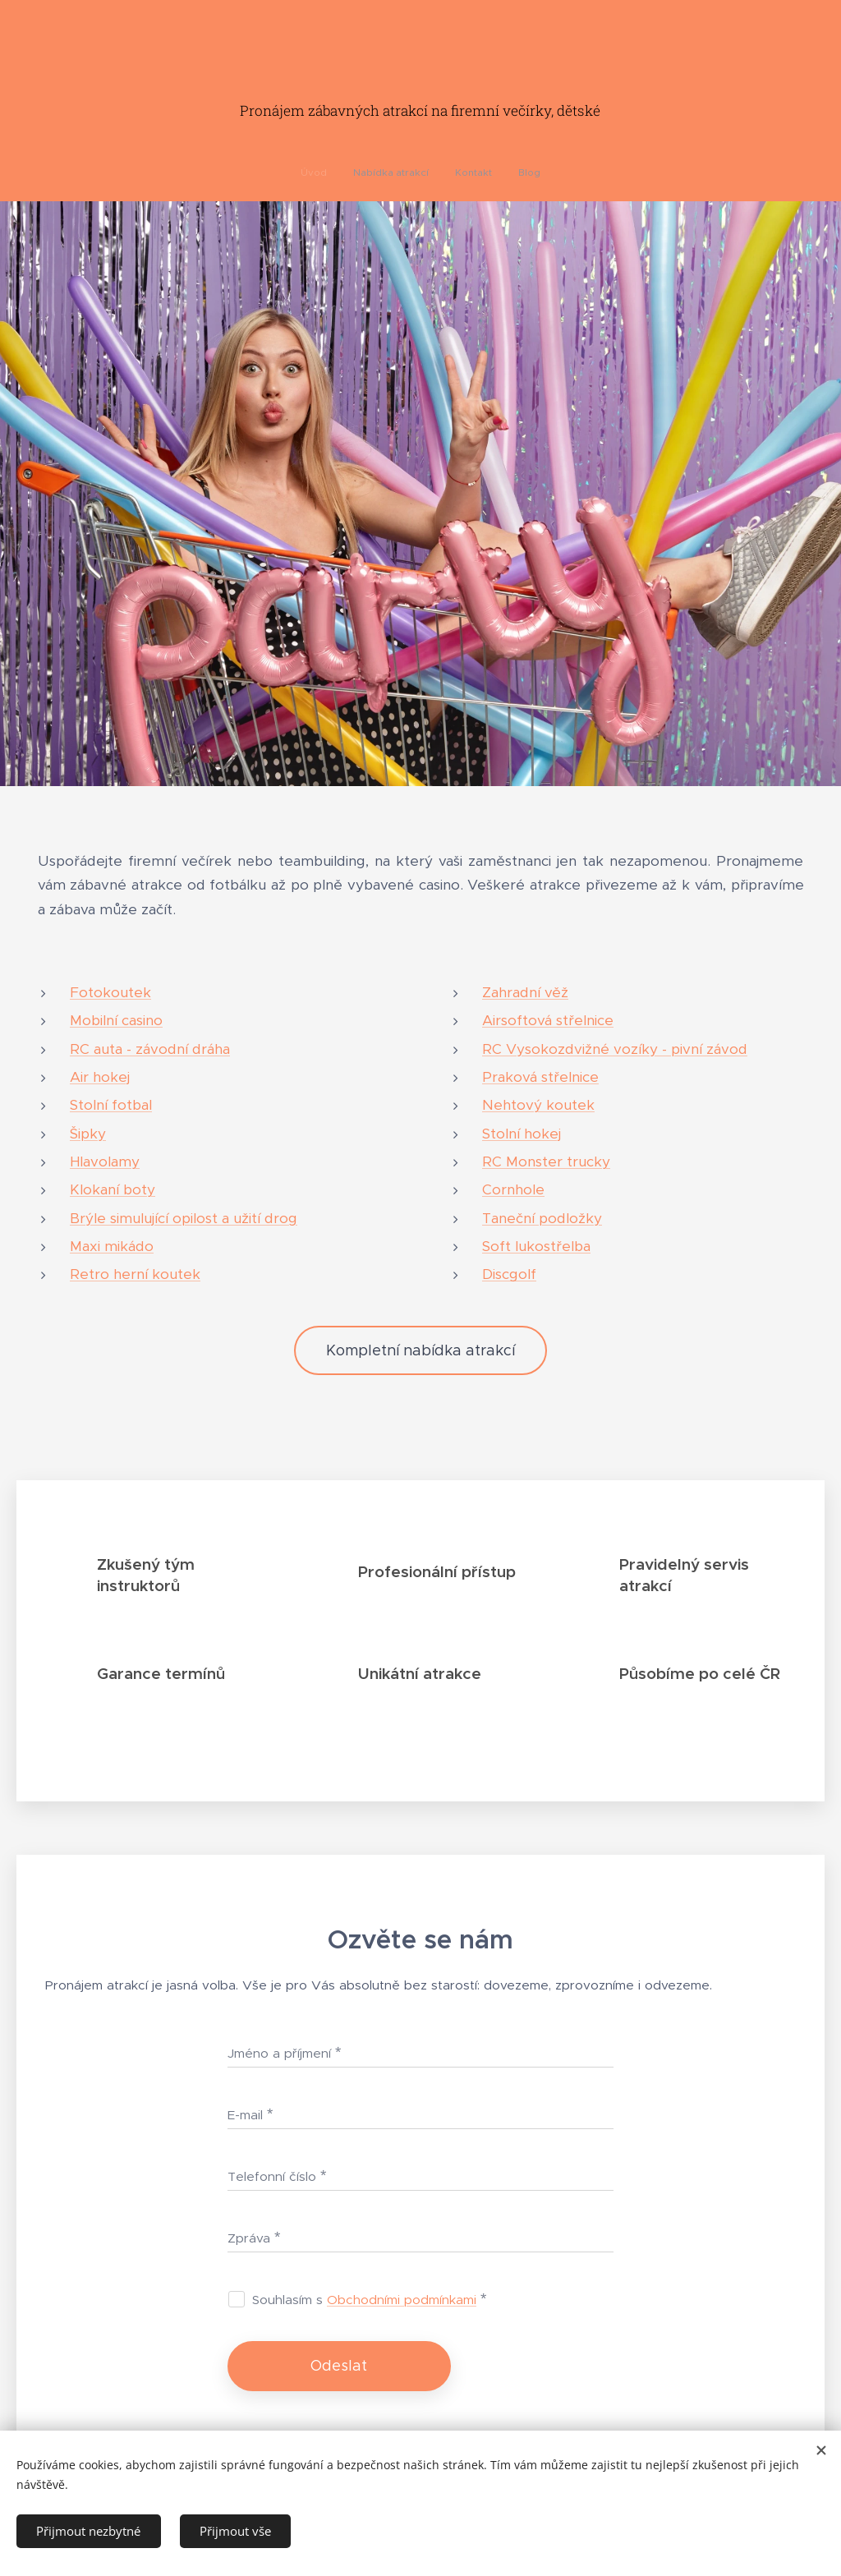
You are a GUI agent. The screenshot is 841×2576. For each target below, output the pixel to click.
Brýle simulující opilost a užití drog (183, 1218)
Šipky (88, 1134)
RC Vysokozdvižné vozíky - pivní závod (614, 1049)
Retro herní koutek (135, 1274)
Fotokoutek (110, 992)
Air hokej (100, 1077)
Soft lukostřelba (536, 1246)
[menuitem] (387, 172)
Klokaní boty (112, 1189)
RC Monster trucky (546, 1161)
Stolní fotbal (111, 1105)
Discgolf (509, 1274)
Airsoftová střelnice (548, 1020)
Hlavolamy (105, 1161)
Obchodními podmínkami (401, 2299)
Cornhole (513, 1189)
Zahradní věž (525, 992)
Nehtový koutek (538, 1105)
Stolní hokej (521, 1134)
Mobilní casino (116, 1020)
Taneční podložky (542, 1218)
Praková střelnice (540, 1077)
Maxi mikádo (112, 1246)
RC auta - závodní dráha (150, 1049)
